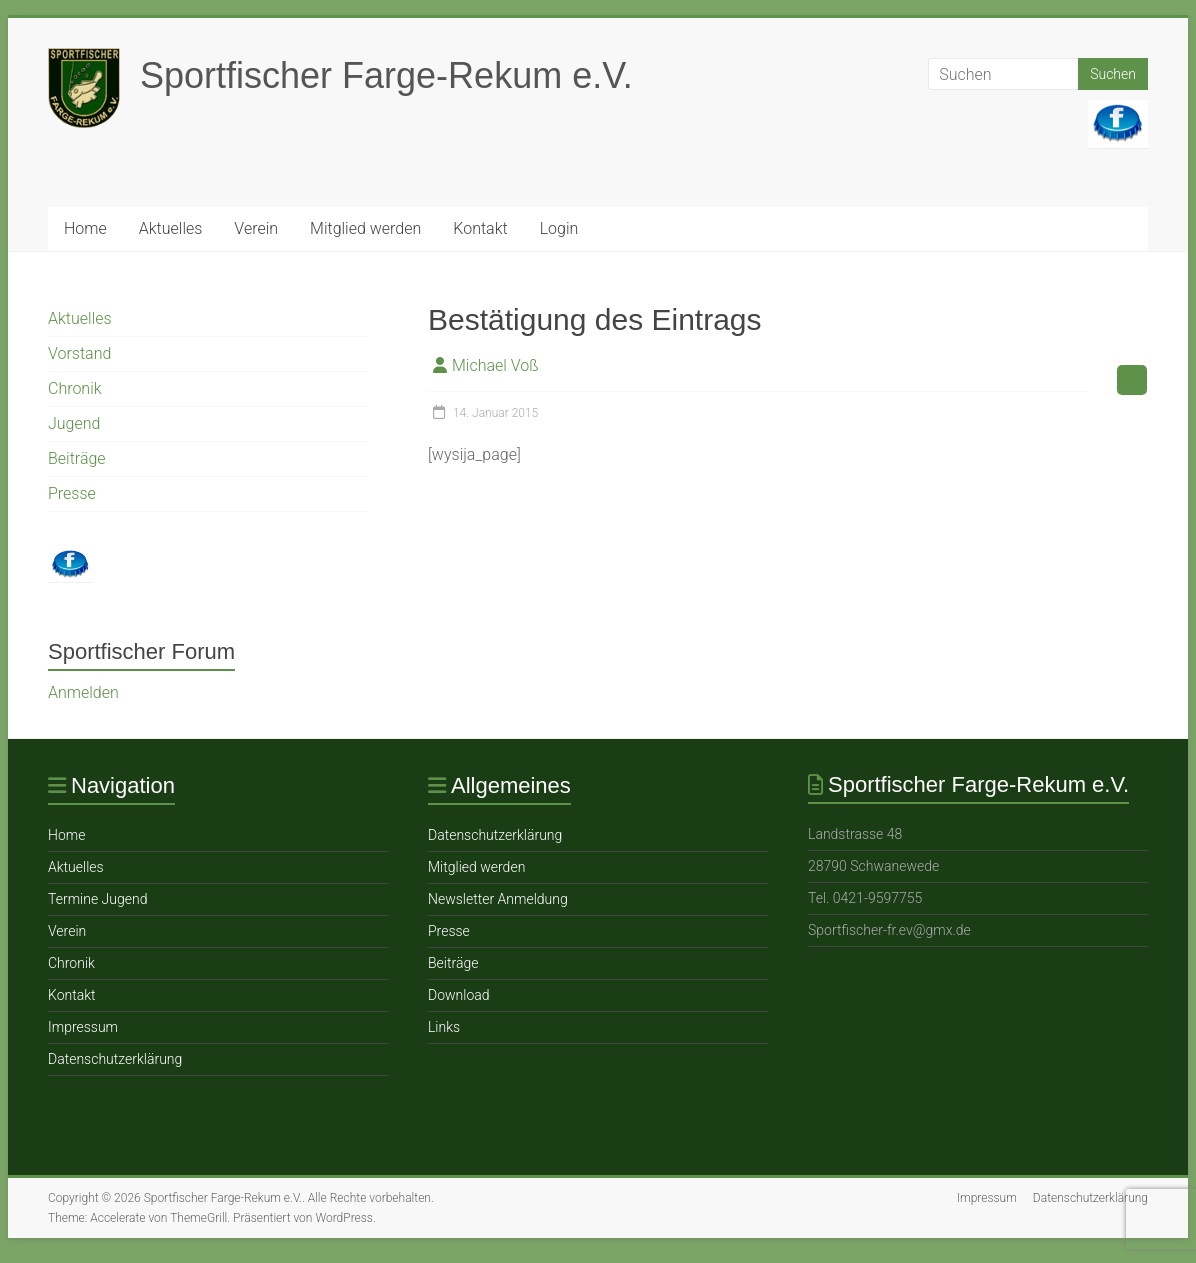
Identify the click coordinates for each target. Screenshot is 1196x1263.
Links (444, 1027)
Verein (256, 228)
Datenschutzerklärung (115, 1059)
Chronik (75, 388)
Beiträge (77, 458)
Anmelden (83, 692)
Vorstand (79, 353)
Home (85, 228)
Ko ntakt (480, 228)
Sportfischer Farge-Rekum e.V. (386, 75)
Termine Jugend (97, 899)
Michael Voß (495, 365)
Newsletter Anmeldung (498, 899)
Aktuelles (171, 228)
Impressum (83, 1027)
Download (459, 995)
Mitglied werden (365, 228)
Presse (72, 493)
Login (559, 228)
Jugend (74, 423)
